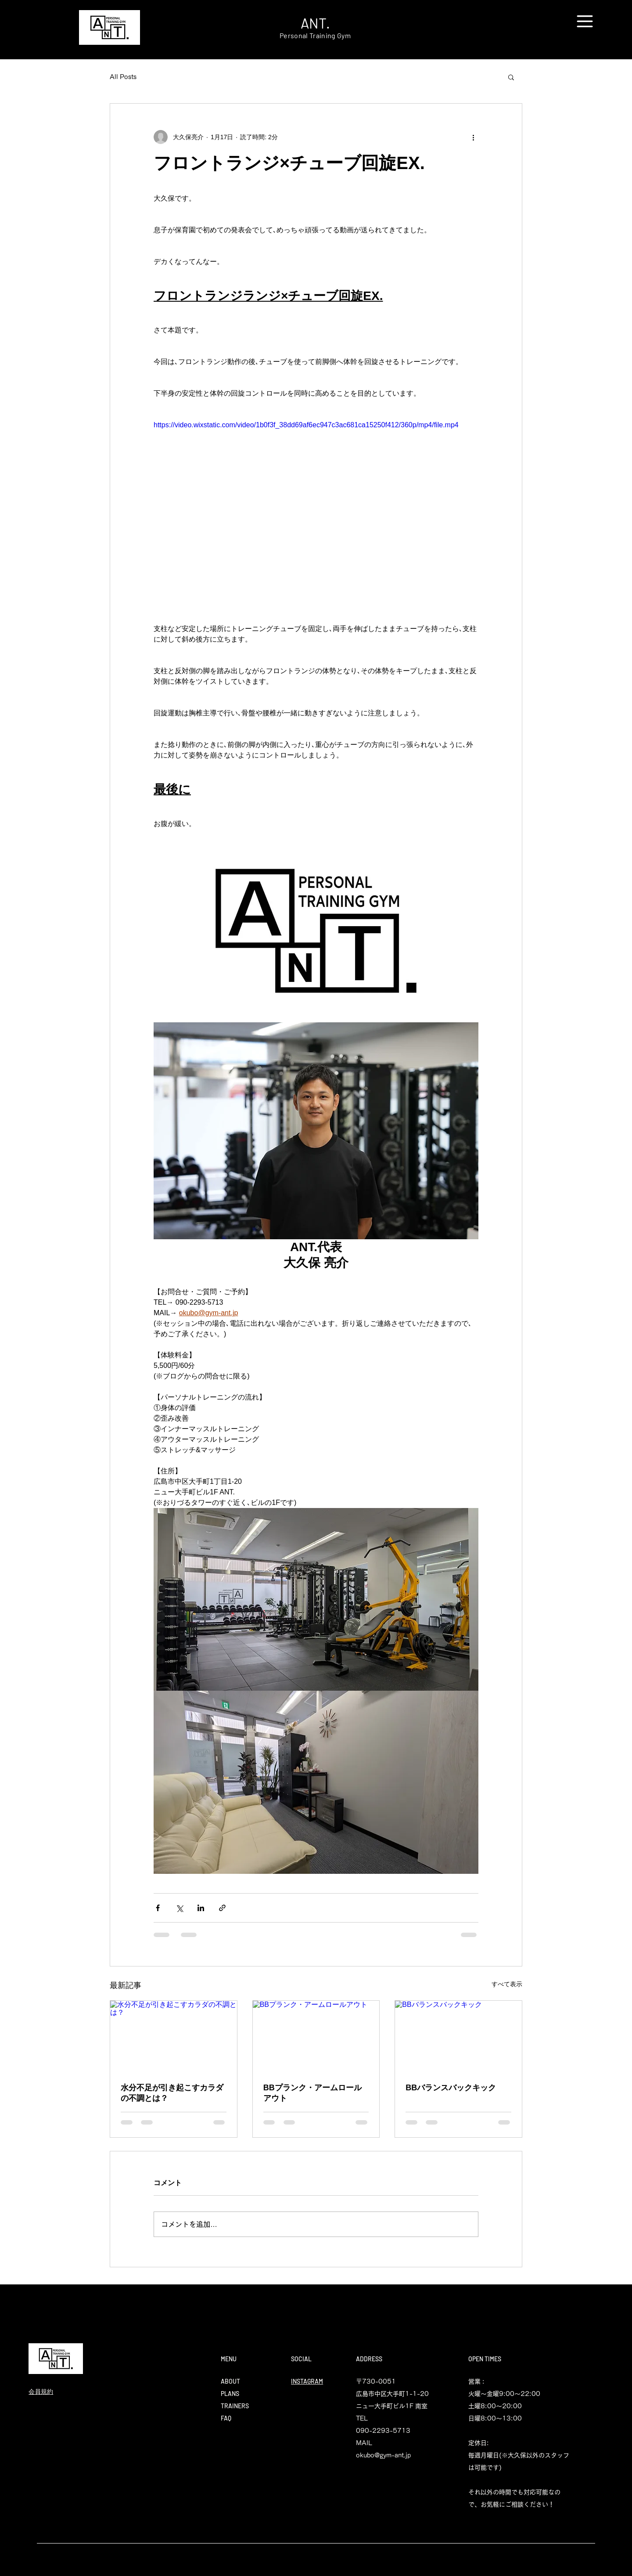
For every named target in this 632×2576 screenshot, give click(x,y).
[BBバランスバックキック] (458, 2036)
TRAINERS (235, 2406)
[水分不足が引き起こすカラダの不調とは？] (173, 2036)
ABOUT (230, 2381)
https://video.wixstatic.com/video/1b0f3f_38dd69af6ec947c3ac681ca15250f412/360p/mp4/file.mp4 (306, 425)
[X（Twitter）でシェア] (179, 1908)
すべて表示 (507, 1984)
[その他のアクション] (473, 137)
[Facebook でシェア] (158, 1908)
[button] (585, 21)
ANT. (315, 22)
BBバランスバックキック (451, 2087)
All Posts (123, 77)
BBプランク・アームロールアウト (312, 2093)
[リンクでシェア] (222, 1908)
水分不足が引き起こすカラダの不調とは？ (172, 2093)
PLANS (230, 2393)
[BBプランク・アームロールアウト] (316, 2036)
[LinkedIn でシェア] (201, 1908)
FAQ (226, 2418)
